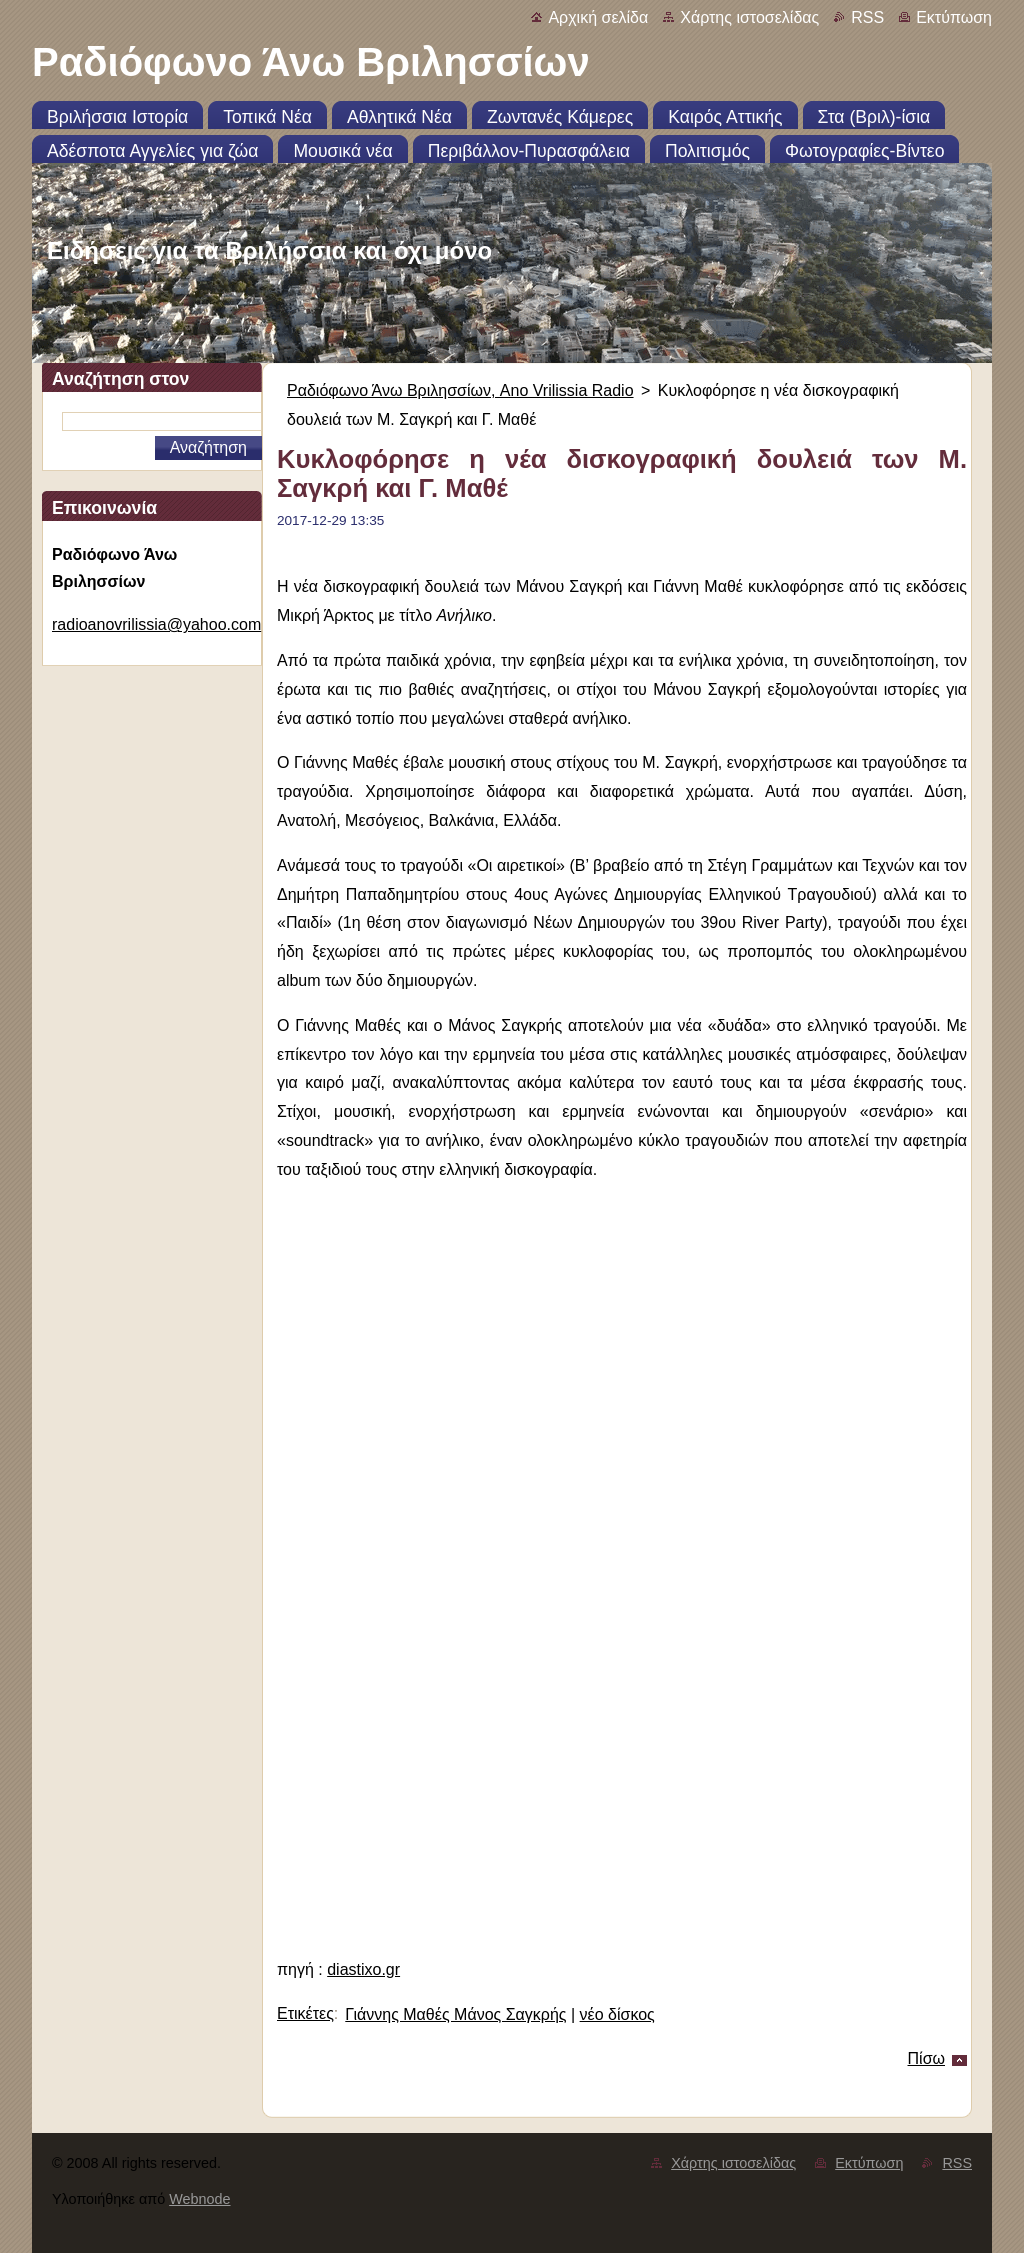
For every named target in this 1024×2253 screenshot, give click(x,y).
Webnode (199, 2199)
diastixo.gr (363, 1969)
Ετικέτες (305, 2013)
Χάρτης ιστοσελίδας (749, 17)
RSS (867, 17)
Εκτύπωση (954, 17)
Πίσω (926, 2058)
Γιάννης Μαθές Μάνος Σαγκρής (455, 2014)
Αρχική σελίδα (598, 17)
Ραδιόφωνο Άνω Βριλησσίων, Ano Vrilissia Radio (460, 390)
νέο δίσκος (617, 2014)
